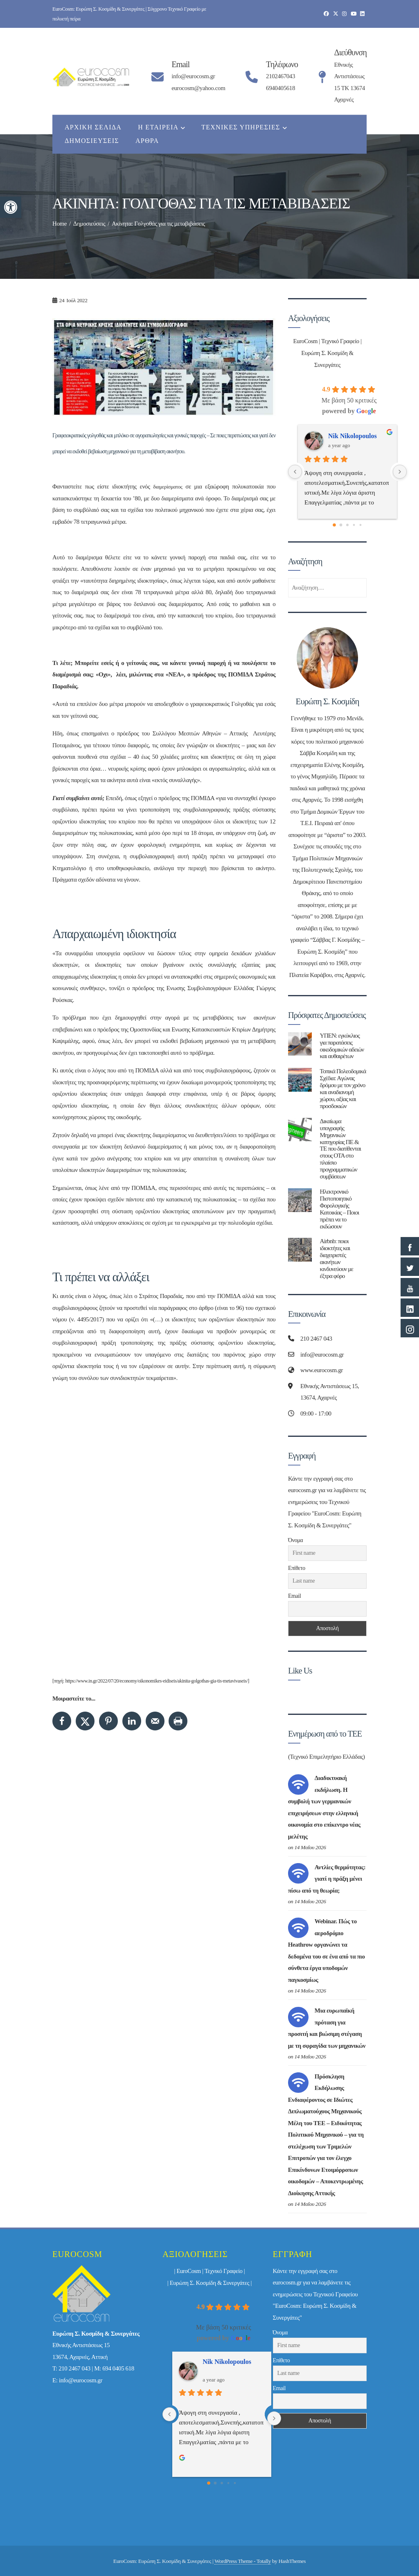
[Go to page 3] (354, 525)
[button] (10, 207)
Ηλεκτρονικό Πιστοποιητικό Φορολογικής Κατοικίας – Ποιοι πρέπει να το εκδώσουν (339, 1209)
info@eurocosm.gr (80, 2380)
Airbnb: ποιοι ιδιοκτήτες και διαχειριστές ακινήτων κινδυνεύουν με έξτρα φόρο (336, 1258)
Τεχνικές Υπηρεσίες (243, 128)
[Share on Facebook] (61, 1721)
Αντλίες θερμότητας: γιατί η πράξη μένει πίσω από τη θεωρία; (327, 1879)
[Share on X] (85, 1721)
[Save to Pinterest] (108, 1721)
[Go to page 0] (334, 525)
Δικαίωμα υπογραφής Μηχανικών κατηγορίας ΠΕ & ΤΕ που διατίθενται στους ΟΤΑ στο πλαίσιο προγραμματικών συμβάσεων (340, 1148)
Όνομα (295, 1540)
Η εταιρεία (161, 128)
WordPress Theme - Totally (242, 2561)
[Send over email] (155, 1721)
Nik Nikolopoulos (352, 435)
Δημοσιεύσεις (92, 141)
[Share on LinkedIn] (131, 1721)
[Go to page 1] (341, 524)
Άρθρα (147, 141)
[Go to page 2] (347, 525)
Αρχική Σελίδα (93, 127)
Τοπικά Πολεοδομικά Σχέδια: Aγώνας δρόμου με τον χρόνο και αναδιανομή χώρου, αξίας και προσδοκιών (343, 1088)
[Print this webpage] (178, 1721)
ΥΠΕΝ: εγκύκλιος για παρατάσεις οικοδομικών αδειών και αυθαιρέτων (342, 1046)
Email (294, 1596)
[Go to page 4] (361, 525)
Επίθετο (296, 1568)
